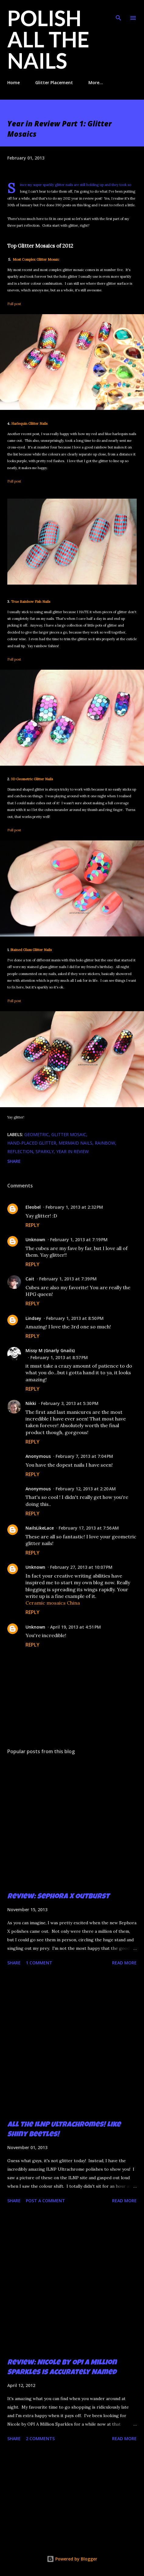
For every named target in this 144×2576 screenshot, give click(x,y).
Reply (32, 1225)
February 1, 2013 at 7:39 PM (68, 1279)
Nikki (31, 1403)
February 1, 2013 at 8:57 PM (59, 1357)
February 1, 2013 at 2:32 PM (74, 1207)
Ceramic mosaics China (53, 1603)
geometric (36, 1134)
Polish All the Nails (48, 39)
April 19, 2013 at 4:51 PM (75, 1627)
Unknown (35, 1239)
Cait (30, 1279)
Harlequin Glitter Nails (29, 423)
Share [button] (14, 1161)
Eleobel (33, 1207)
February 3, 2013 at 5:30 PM (69, 1403)
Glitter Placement (54, 82)
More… (95, 82)
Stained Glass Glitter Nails (31, 950)
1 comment (39, 1963)
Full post (14, 304)
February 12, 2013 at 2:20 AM (86, 1489)
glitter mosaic (68, 1134)
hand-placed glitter (31, 1143)
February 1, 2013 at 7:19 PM (79, 1239)
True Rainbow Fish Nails (30, 601)
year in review (72, 1151)
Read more (124, 1963)
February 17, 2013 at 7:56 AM (89, 1528)
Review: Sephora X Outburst (58, 1897)
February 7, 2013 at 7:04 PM (84, 1456)
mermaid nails (75, 1143)
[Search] (118, 11)
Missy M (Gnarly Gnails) (50, 1350)
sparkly (45, 1151)
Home (13, 82)
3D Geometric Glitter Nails (32, 779)
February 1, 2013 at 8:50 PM (75, 1318)
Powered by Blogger (72, 2559)
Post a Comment (45, 2200)
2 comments (40, 2438)
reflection (20, 1151)
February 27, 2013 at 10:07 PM (81, 1567)
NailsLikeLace (40, 1528)
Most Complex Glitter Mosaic (36, 259)
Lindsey (33, 1318)
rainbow (105, 1143)
